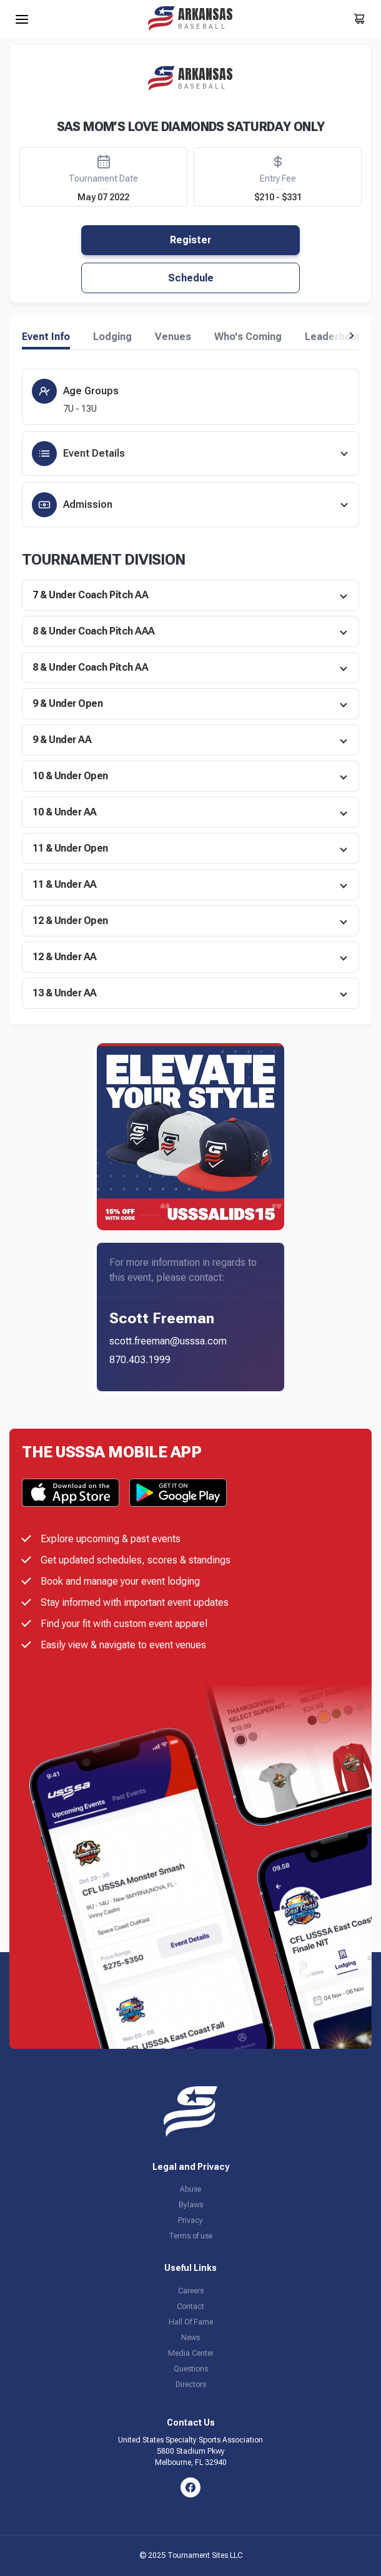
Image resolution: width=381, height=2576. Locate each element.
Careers (191, 2291)
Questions (191, 2369)
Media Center (191, 2353)
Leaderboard (336, 337)
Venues (173, 337)
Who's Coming (248, 337)
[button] (351, 335)
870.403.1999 (140, 1360)
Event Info (46, 337)
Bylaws (191, 2204)
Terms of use (190, 2236)
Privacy (190, 2220)
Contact (190, 2306)
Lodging (112, 337)
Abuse (190, 2189)
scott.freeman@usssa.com (168, 1341)
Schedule (191, 278)
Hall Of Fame (191, 2322)
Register (190, 240)
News (190, 2337)
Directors (191, 2384)
